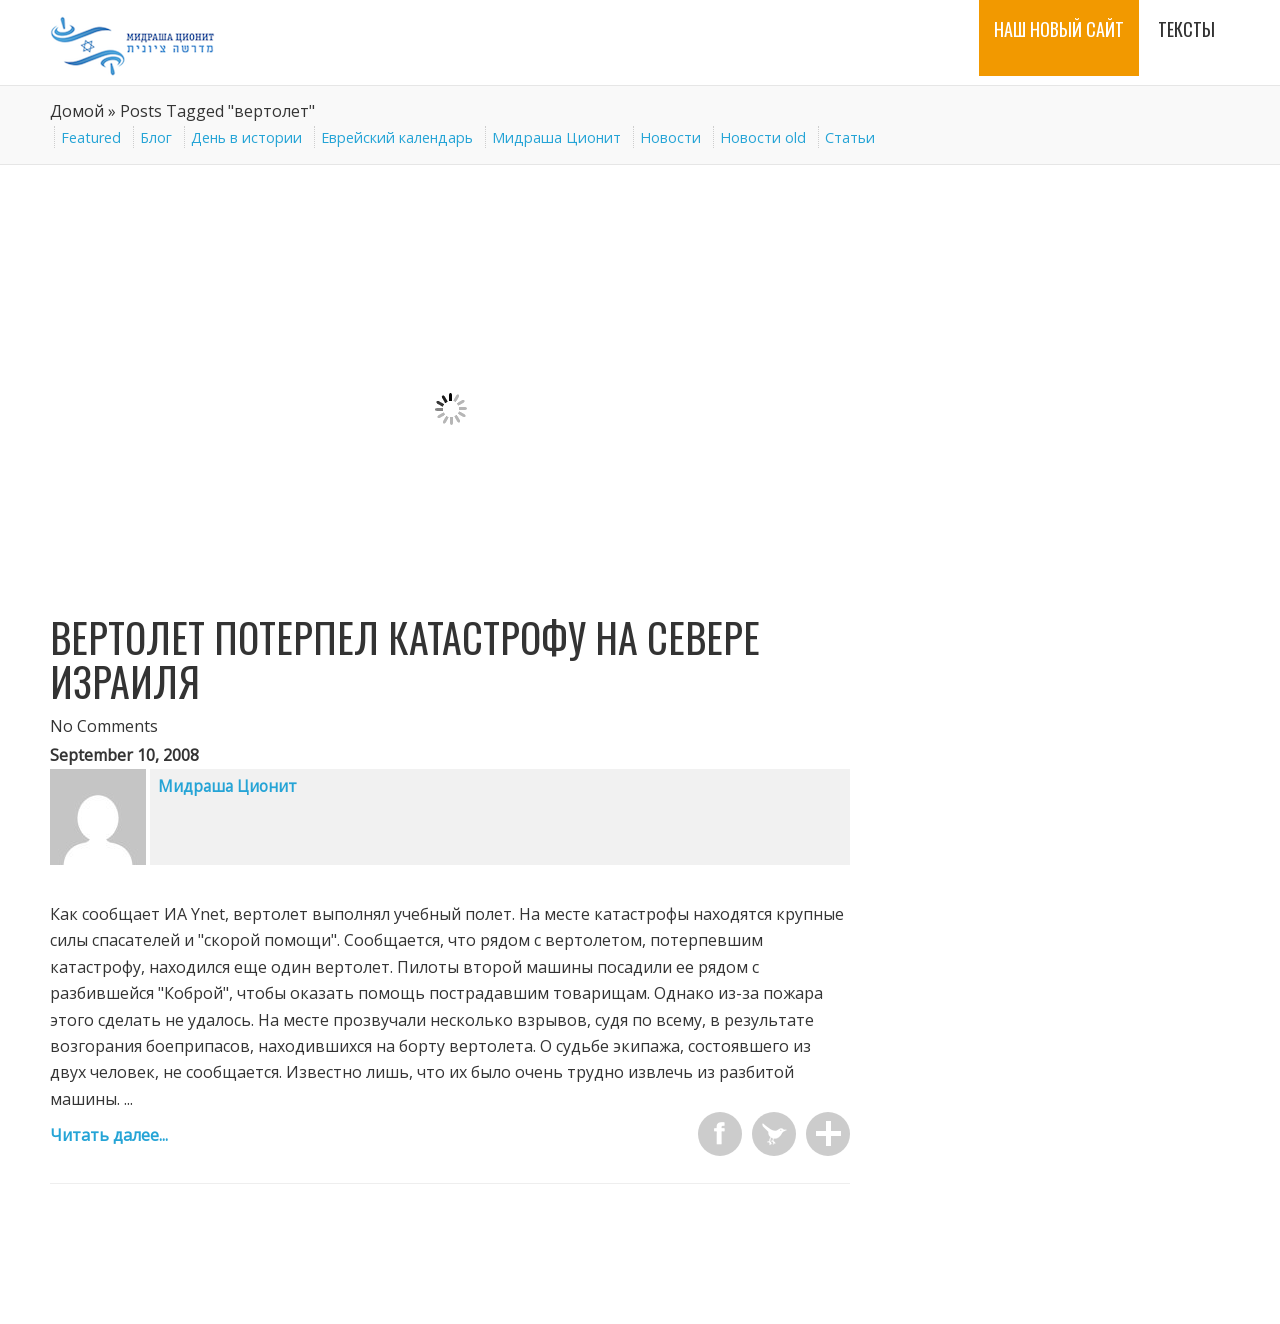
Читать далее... (109, 1135)
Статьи (850, 137)
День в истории (246, 137)
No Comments (104, 726)
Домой (77, 111)
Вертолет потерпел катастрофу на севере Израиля (405, 659)
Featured (91, 137)
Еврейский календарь (397, 137)
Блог (156, 137)
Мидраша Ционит (556, 137)
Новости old (763, 137)
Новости (670, 137)
